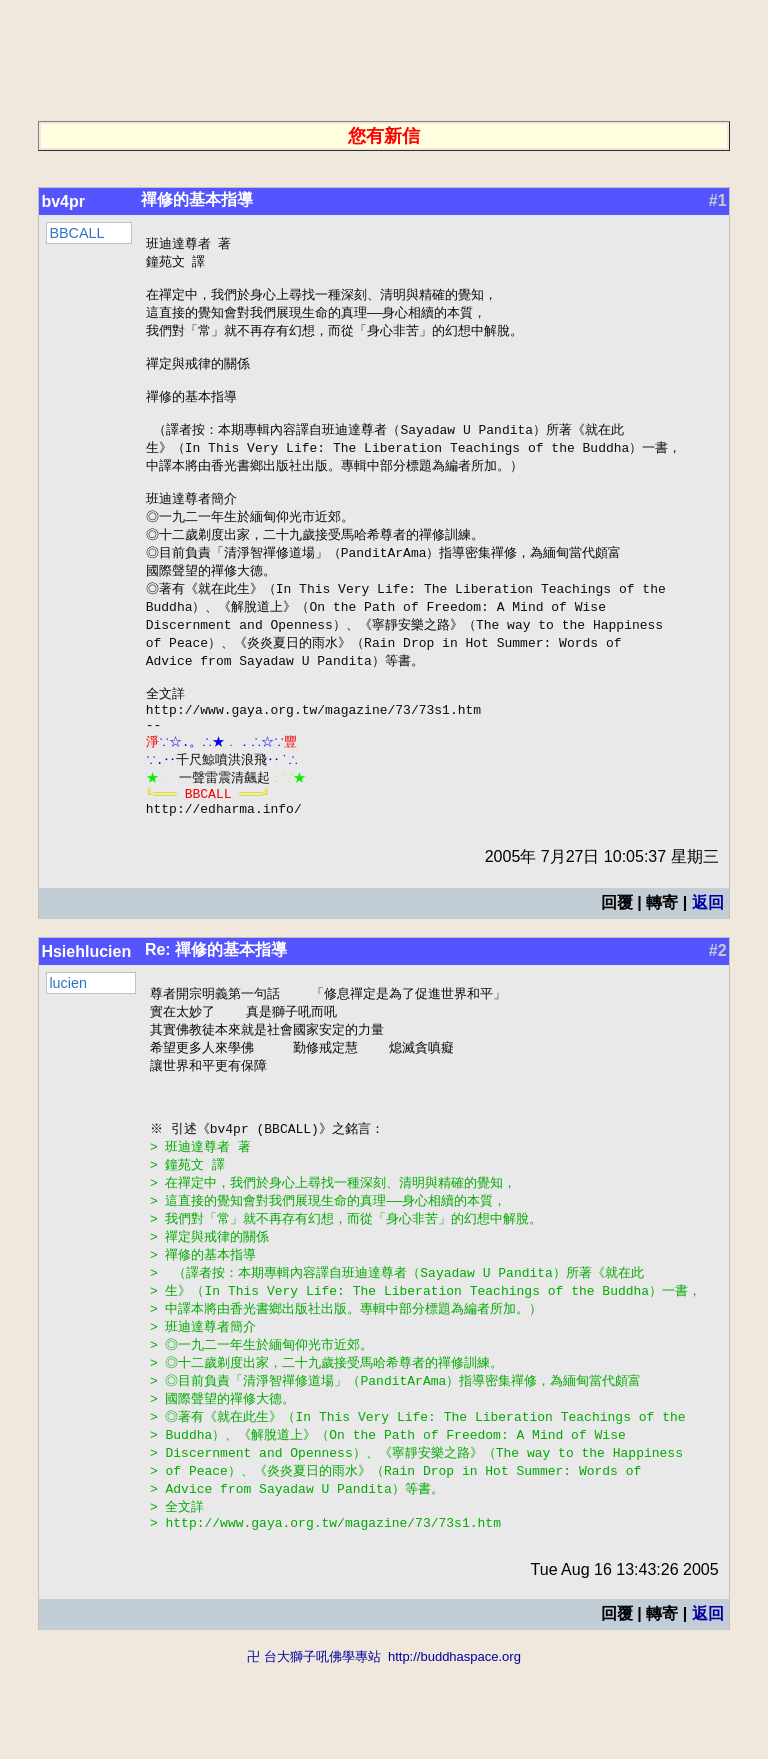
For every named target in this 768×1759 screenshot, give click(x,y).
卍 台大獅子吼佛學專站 (314, 1749)
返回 (708, 956)
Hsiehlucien (86, 1005)
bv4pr (63, 201)
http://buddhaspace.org (454, 1749)
